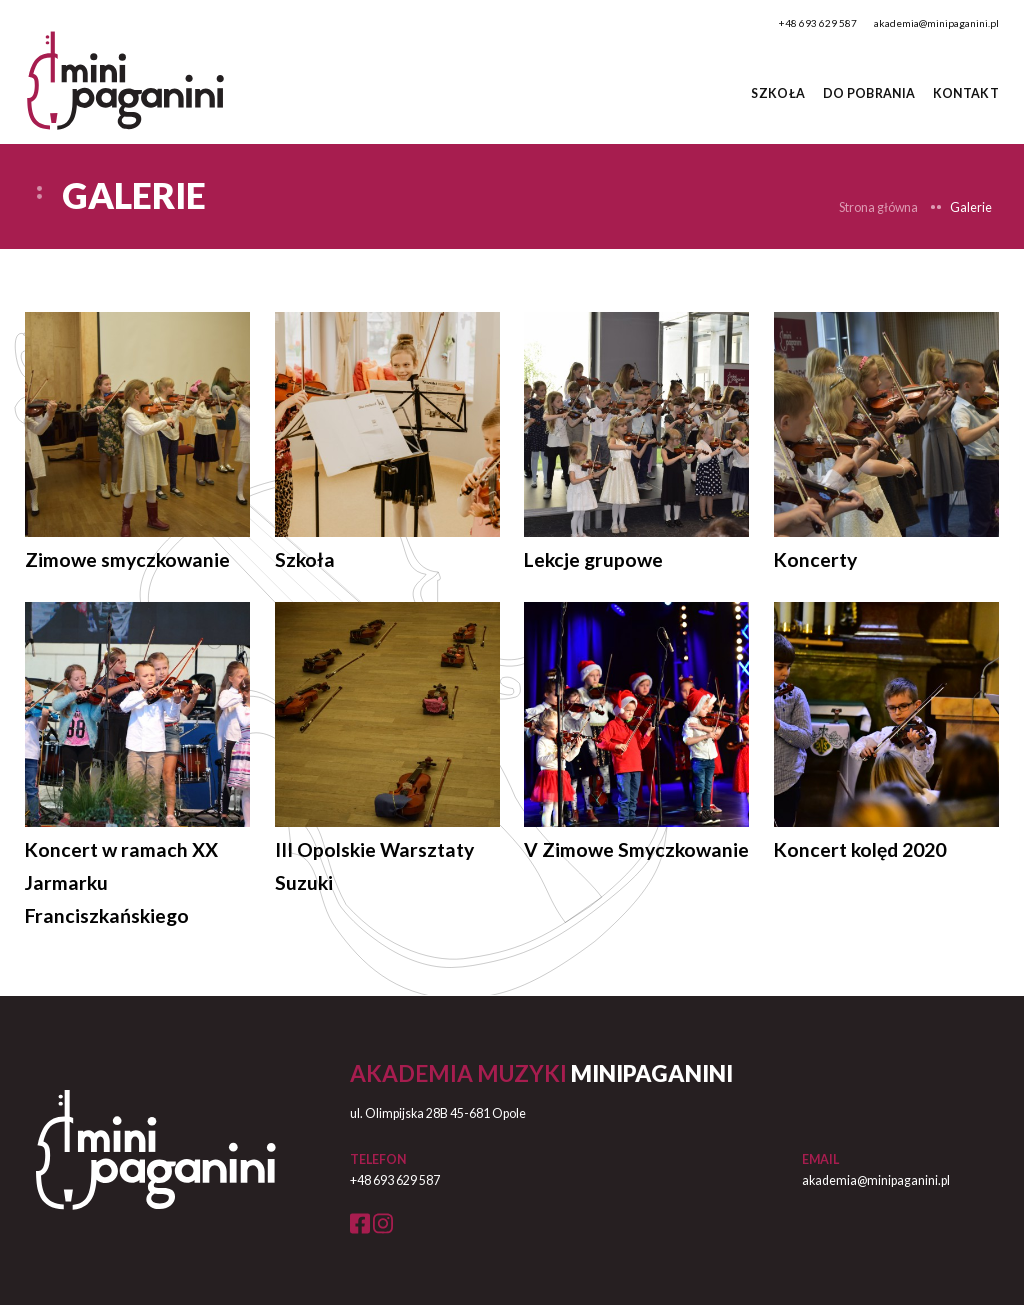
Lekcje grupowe (593, 559)
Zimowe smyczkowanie (127, 559)
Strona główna (878, 207)
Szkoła (778, 93)
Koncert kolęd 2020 (860, 849)
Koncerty (815, 559)
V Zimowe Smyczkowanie (636, 849)
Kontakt (966, 93)
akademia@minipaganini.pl (936, 23)
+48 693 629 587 (818, 23)
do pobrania (869, 93)
